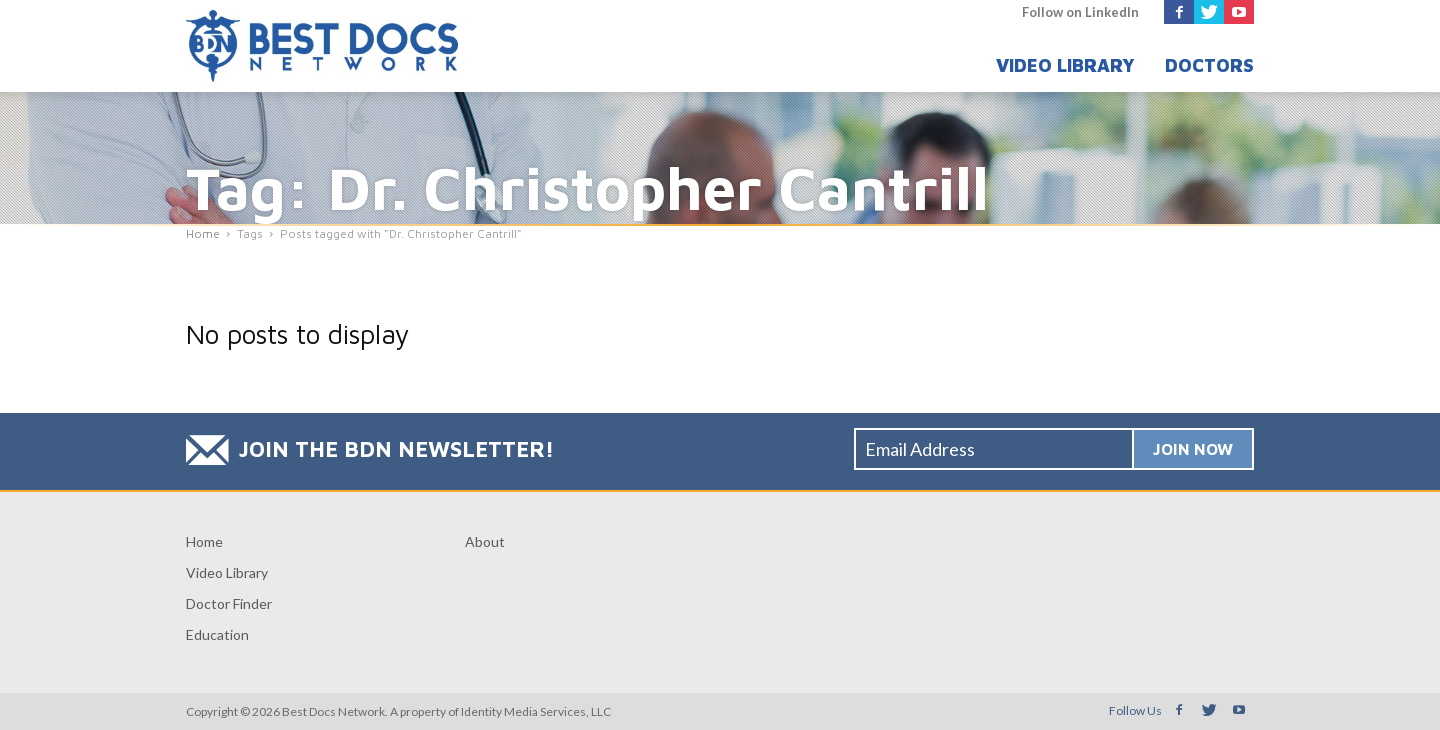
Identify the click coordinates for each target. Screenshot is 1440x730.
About (485, 541)
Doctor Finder (229, 603)
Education (217, 634)
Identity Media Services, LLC (536, 711)
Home (204, 541)
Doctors (1209, 65)
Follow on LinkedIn (1080, 12)
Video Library (1065, 65)
